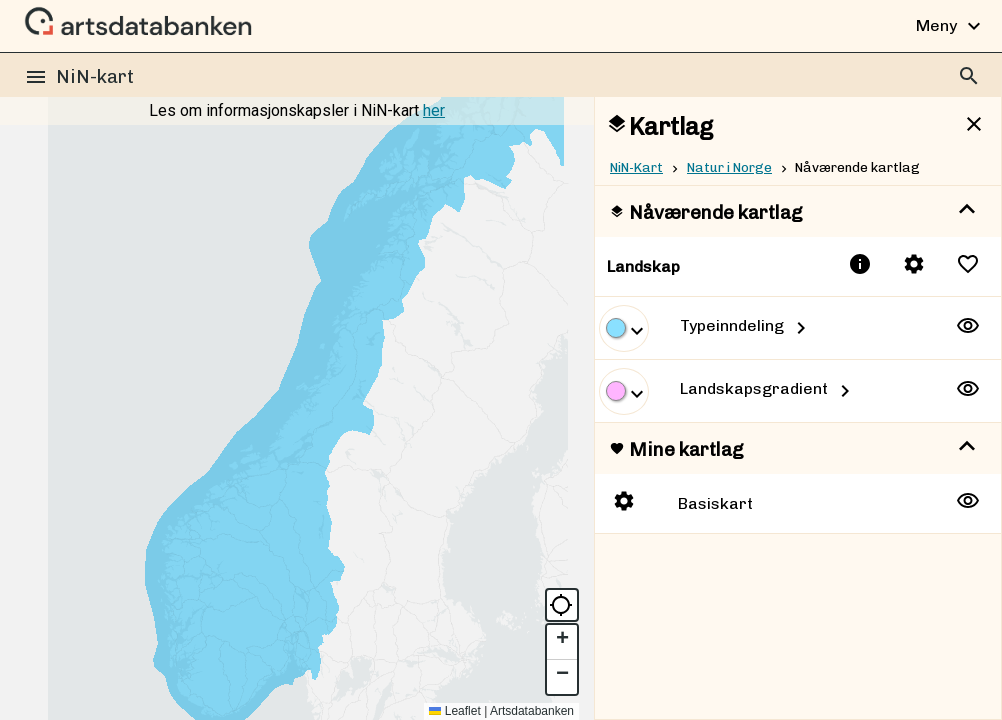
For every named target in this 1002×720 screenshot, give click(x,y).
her (434, 110)
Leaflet (454, 711)
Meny (951, 26)
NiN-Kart (636, 167)
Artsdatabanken (532, 711)
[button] (562, 642)
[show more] (967, 210)
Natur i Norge (729, 167)
